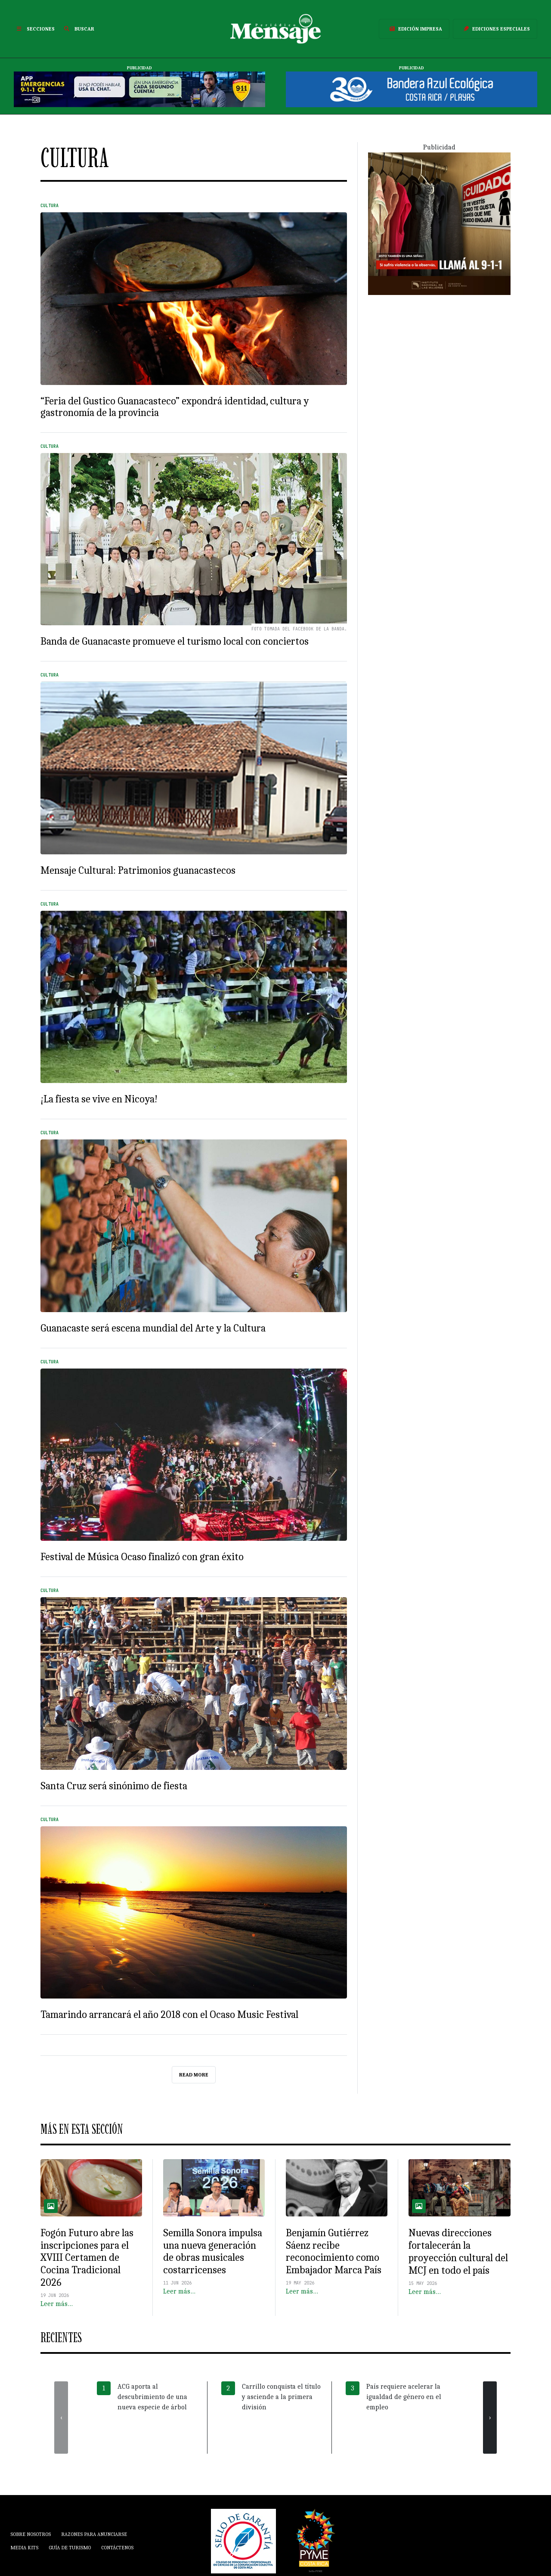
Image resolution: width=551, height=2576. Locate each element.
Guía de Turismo (70, 2548)
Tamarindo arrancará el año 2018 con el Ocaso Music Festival (169, 2014)
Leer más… (56, 2304)
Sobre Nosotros (30, 2534)
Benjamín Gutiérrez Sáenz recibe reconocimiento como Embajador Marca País (333, 2251)
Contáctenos (117, 2548)
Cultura (49, 205)
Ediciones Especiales (495, 29)
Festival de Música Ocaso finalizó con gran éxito (142, 1557)
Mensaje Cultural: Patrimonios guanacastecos (137, 870)
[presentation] (61, 2417)
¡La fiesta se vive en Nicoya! (99, 1099)
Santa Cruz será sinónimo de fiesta (113, 1786)
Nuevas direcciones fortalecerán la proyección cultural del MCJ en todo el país (458, 2251)
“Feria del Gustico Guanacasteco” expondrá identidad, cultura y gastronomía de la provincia (174, 407)
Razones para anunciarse (94, 2534)
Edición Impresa (414, 29)
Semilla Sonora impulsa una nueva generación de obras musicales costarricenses (212, 2251)
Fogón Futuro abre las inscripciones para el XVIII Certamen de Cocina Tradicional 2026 (86, 2257)
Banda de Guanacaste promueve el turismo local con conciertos (174, 641)
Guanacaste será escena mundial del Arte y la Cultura (153, 1328)
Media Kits (24, 2548)
